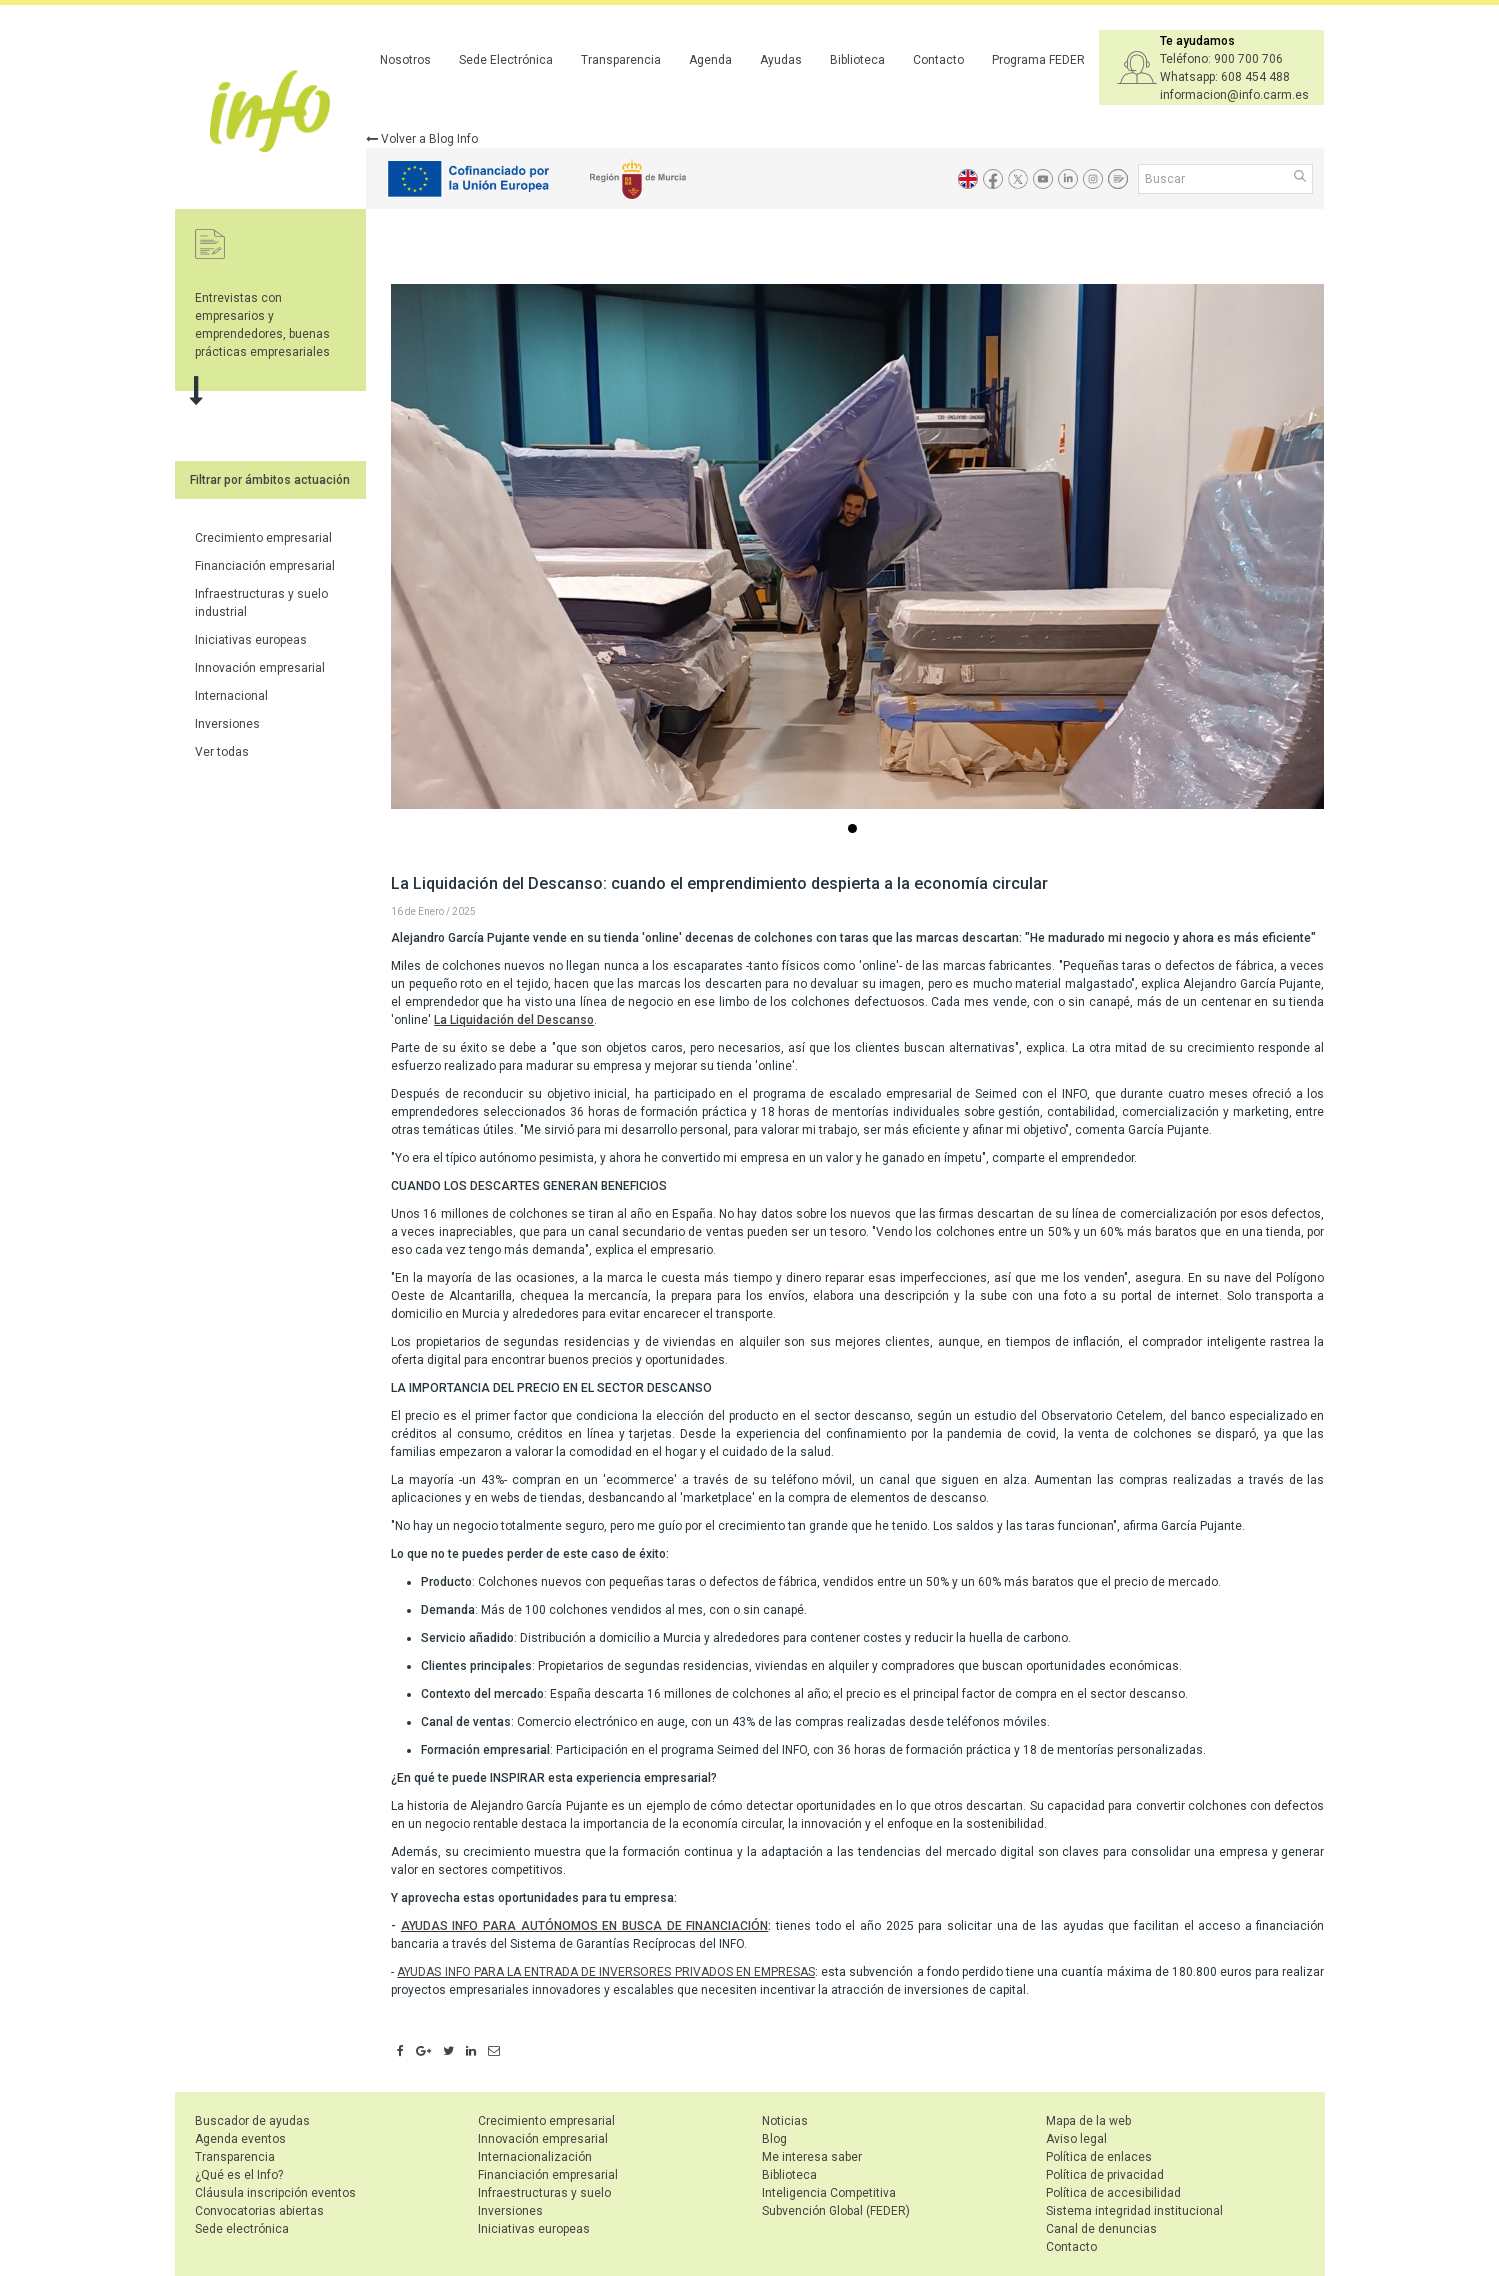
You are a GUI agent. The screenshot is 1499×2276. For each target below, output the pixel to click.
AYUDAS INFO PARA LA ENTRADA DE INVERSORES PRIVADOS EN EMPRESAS (606, 1972)
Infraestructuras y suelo (544, 2193)
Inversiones (227, 724)
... (856, 830)
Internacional (231, 696)
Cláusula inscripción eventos (275, 2193)
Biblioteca (857, 60)
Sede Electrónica (506, 60)
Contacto (938, 60)
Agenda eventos (240, 2139)
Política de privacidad (1105, 2175)
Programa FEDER (1038, 60)
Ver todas (222, 752)
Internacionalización (535, 2157)
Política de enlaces (1099, 2157)
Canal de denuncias (1101, 2229)
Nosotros (405, 60)
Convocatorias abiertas (259, 2211)
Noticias (785, 2121)
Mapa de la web (1088, 2121)
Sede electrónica (242, 2229)
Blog (774, 2139)
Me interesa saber (812, 2157)
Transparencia (621, 60)
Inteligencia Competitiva (829, 2193)
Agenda (710, 60)
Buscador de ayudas (252, 2121)
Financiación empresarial (265, 566)
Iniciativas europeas (251, 640)
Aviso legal (1076, 2139)
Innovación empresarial (260, 668)
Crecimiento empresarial (263, 538)
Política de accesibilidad (1113, 2193)
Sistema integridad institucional (1134, 2211)
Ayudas (781, 60)
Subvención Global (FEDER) (836, 2211)
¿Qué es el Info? (239, 2175)
